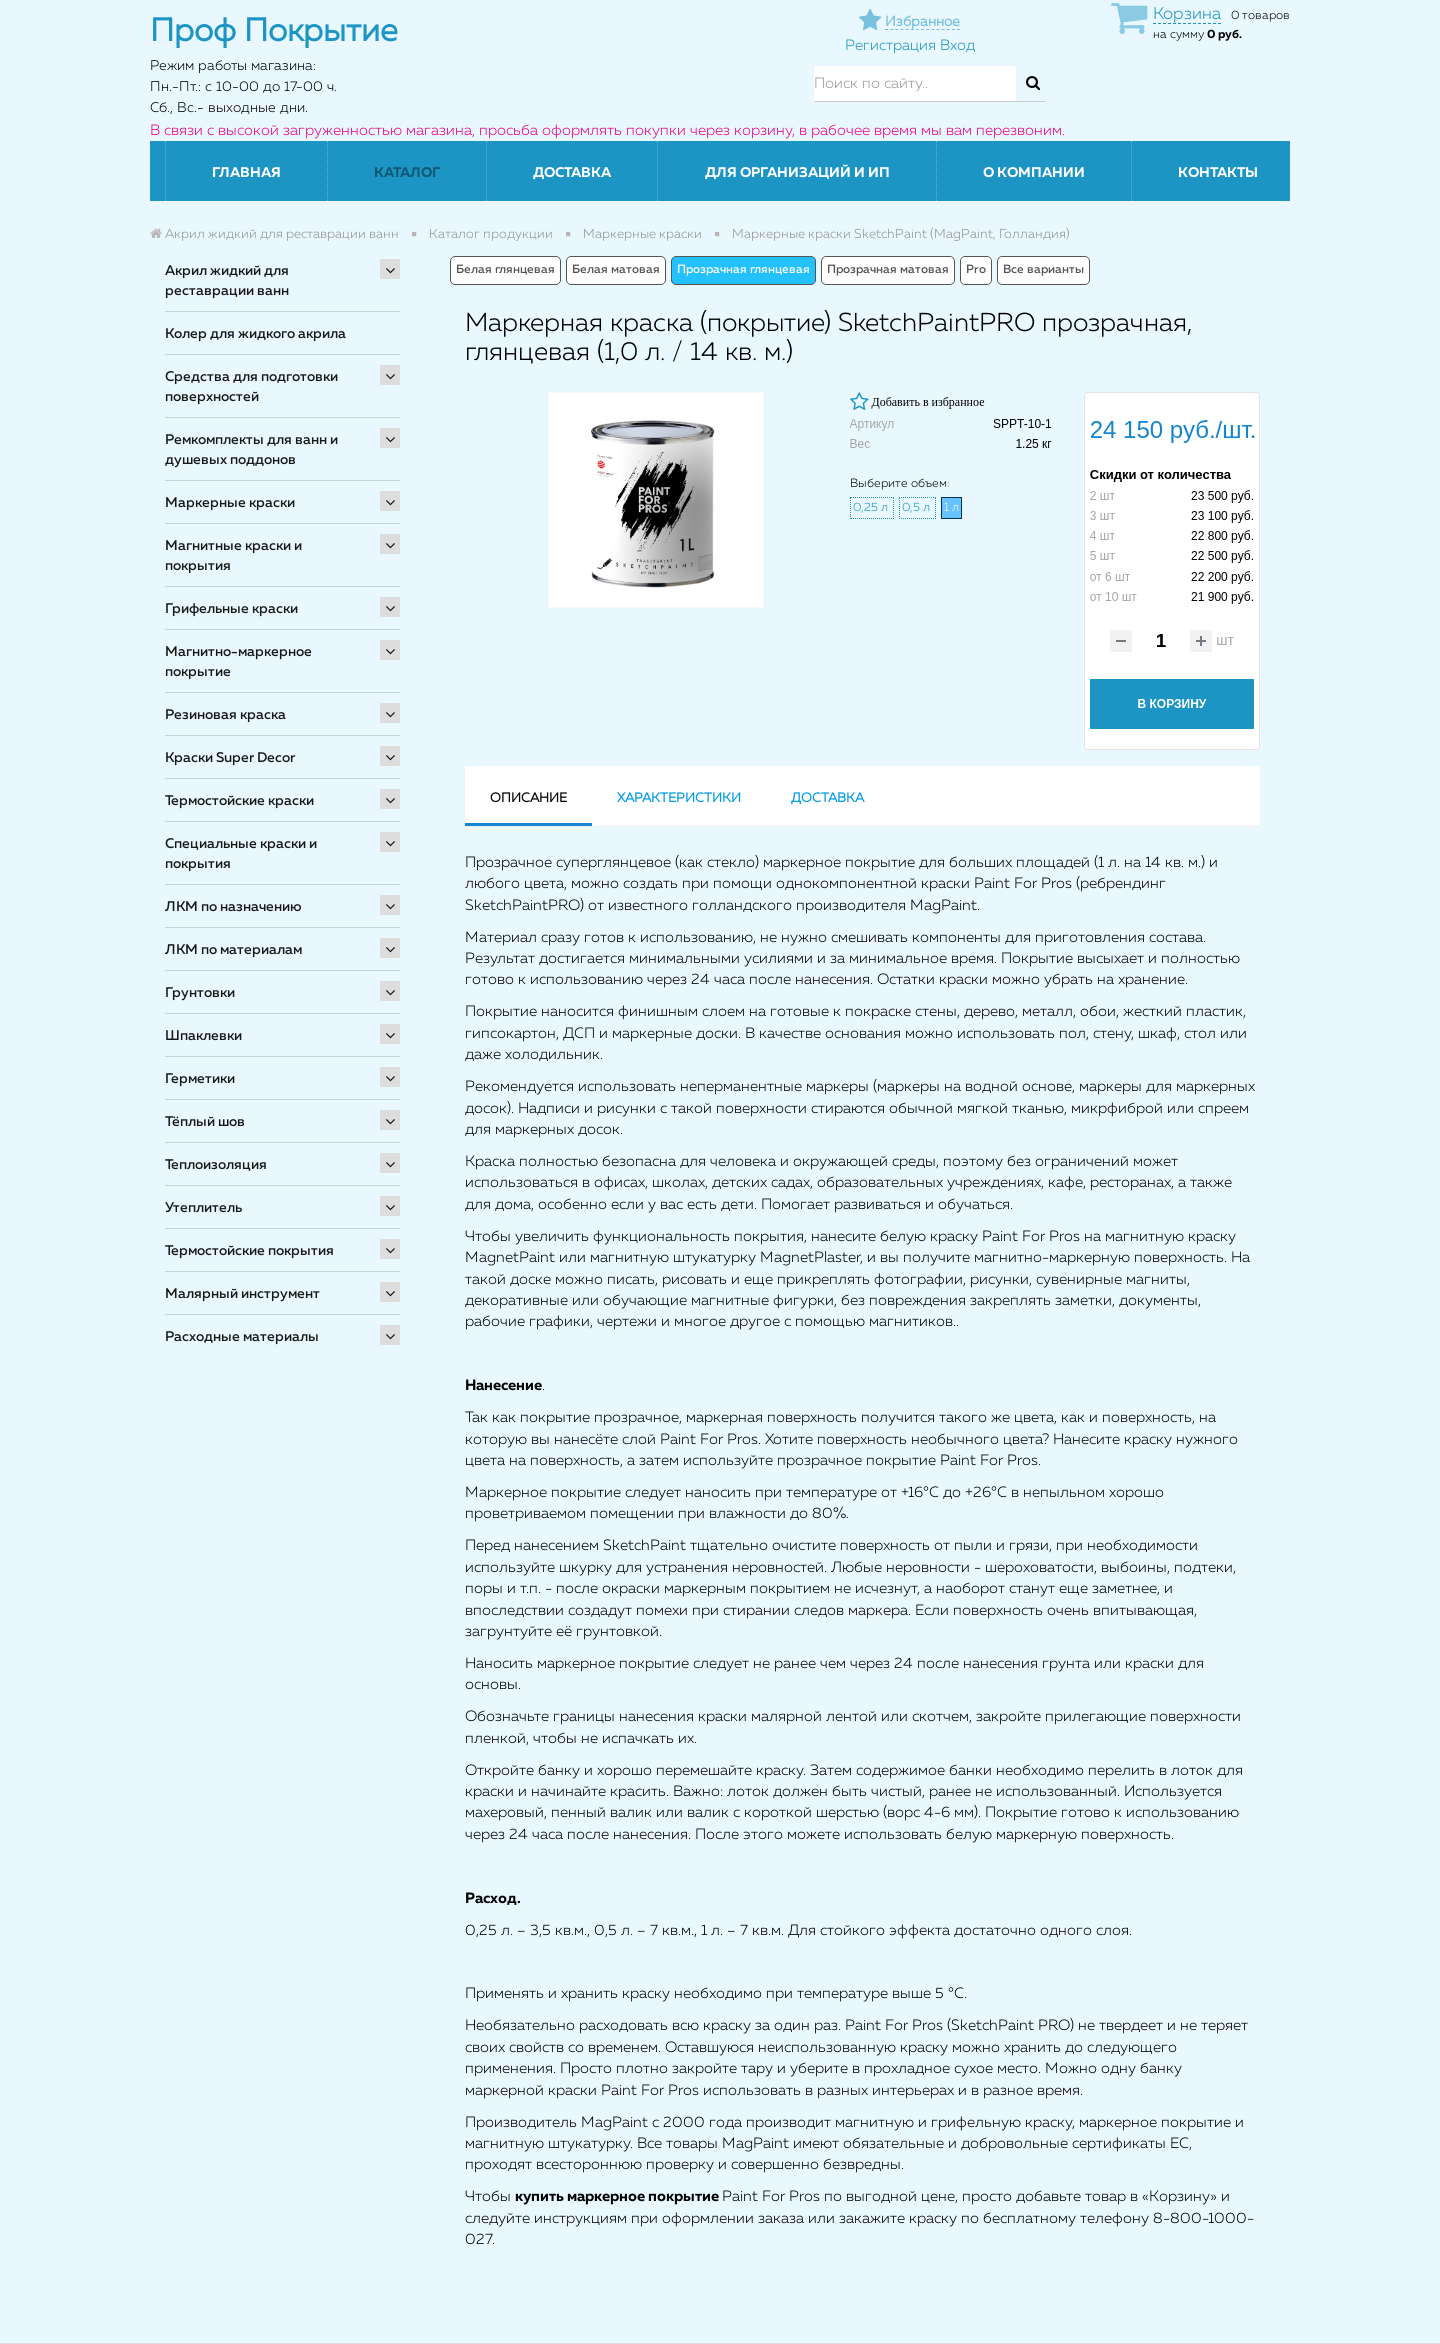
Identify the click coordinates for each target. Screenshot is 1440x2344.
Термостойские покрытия (249, 1251)
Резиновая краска (225, 715)
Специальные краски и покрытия (241, 854)
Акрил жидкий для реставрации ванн (227, 281)
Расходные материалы (242, 1337)
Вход (957, 45)
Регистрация (890, 45)
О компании (1034, 173)
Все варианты (1043, 270)
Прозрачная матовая (888, 270)
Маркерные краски (230, 503)
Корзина (1187, 14)
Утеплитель (203, 1208)
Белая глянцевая (505, 270)
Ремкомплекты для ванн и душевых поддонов (251, 450)
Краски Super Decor (230, 758)
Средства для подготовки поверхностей (251, 387)
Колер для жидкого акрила (255, 334)
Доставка (572, 173)
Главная (246, 173)
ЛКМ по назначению (233, 907)
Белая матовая (616, 270)
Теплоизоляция (216, 1165)
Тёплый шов (205, 1122)
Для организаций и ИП (797, 173)
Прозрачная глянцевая (743, 270)
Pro (976, 270)
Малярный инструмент (242, 1294)
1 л (951, 508)
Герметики (200, 1079)
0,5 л (917, 508)
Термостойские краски (239, 801)
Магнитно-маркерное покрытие (238, 662)
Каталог (407, 173)
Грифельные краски (231, 609)
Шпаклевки (203, 1036)
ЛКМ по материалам (233, 950)
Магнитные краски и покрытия (233, 556)
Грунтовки (200, 993)
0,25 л (872, 508)
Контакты (1218, 173)
